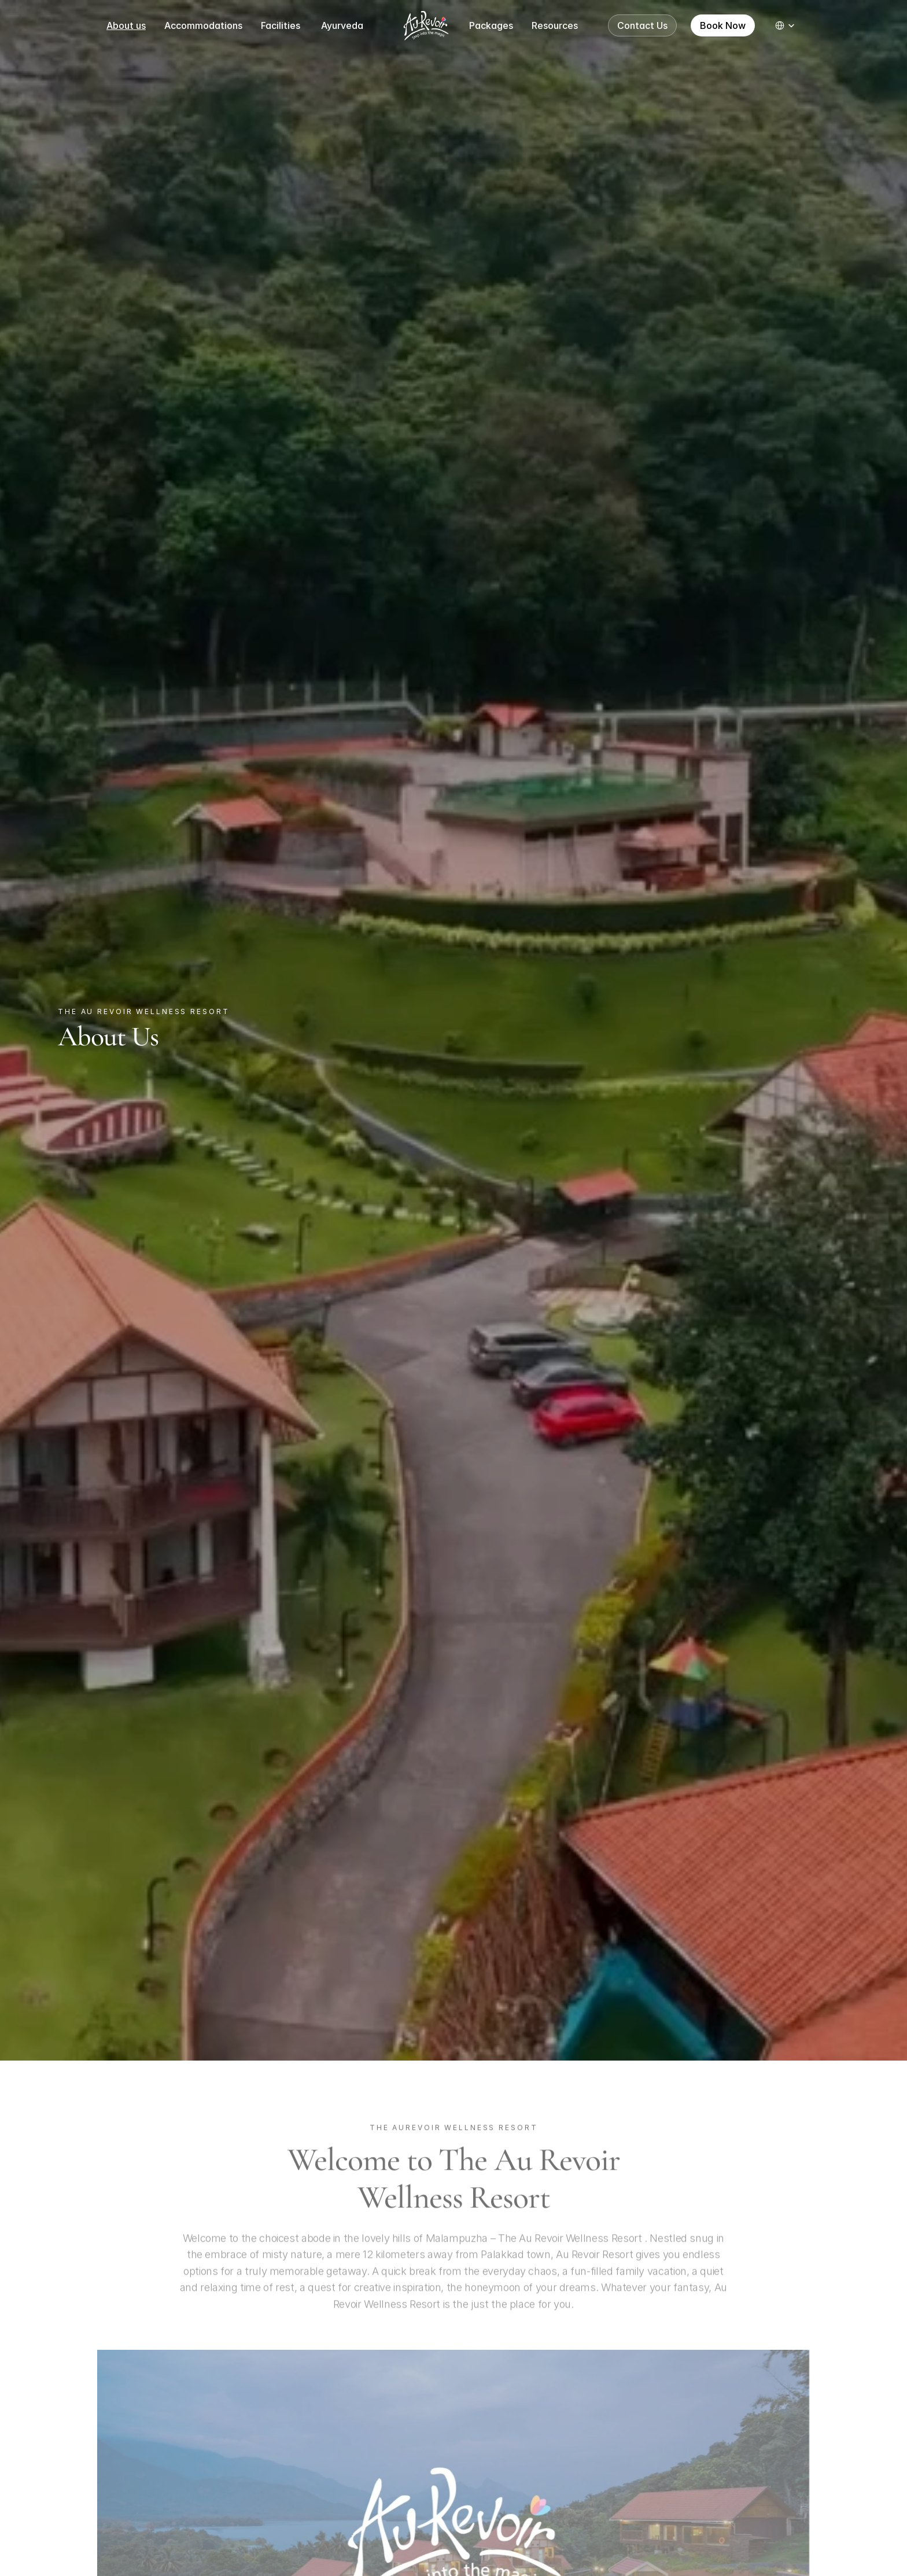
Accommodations (203, 25)
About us (126, 25)
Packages (491, 25)
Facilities (282, 25)
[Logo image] (426, 25)
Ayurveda (342, 25)
